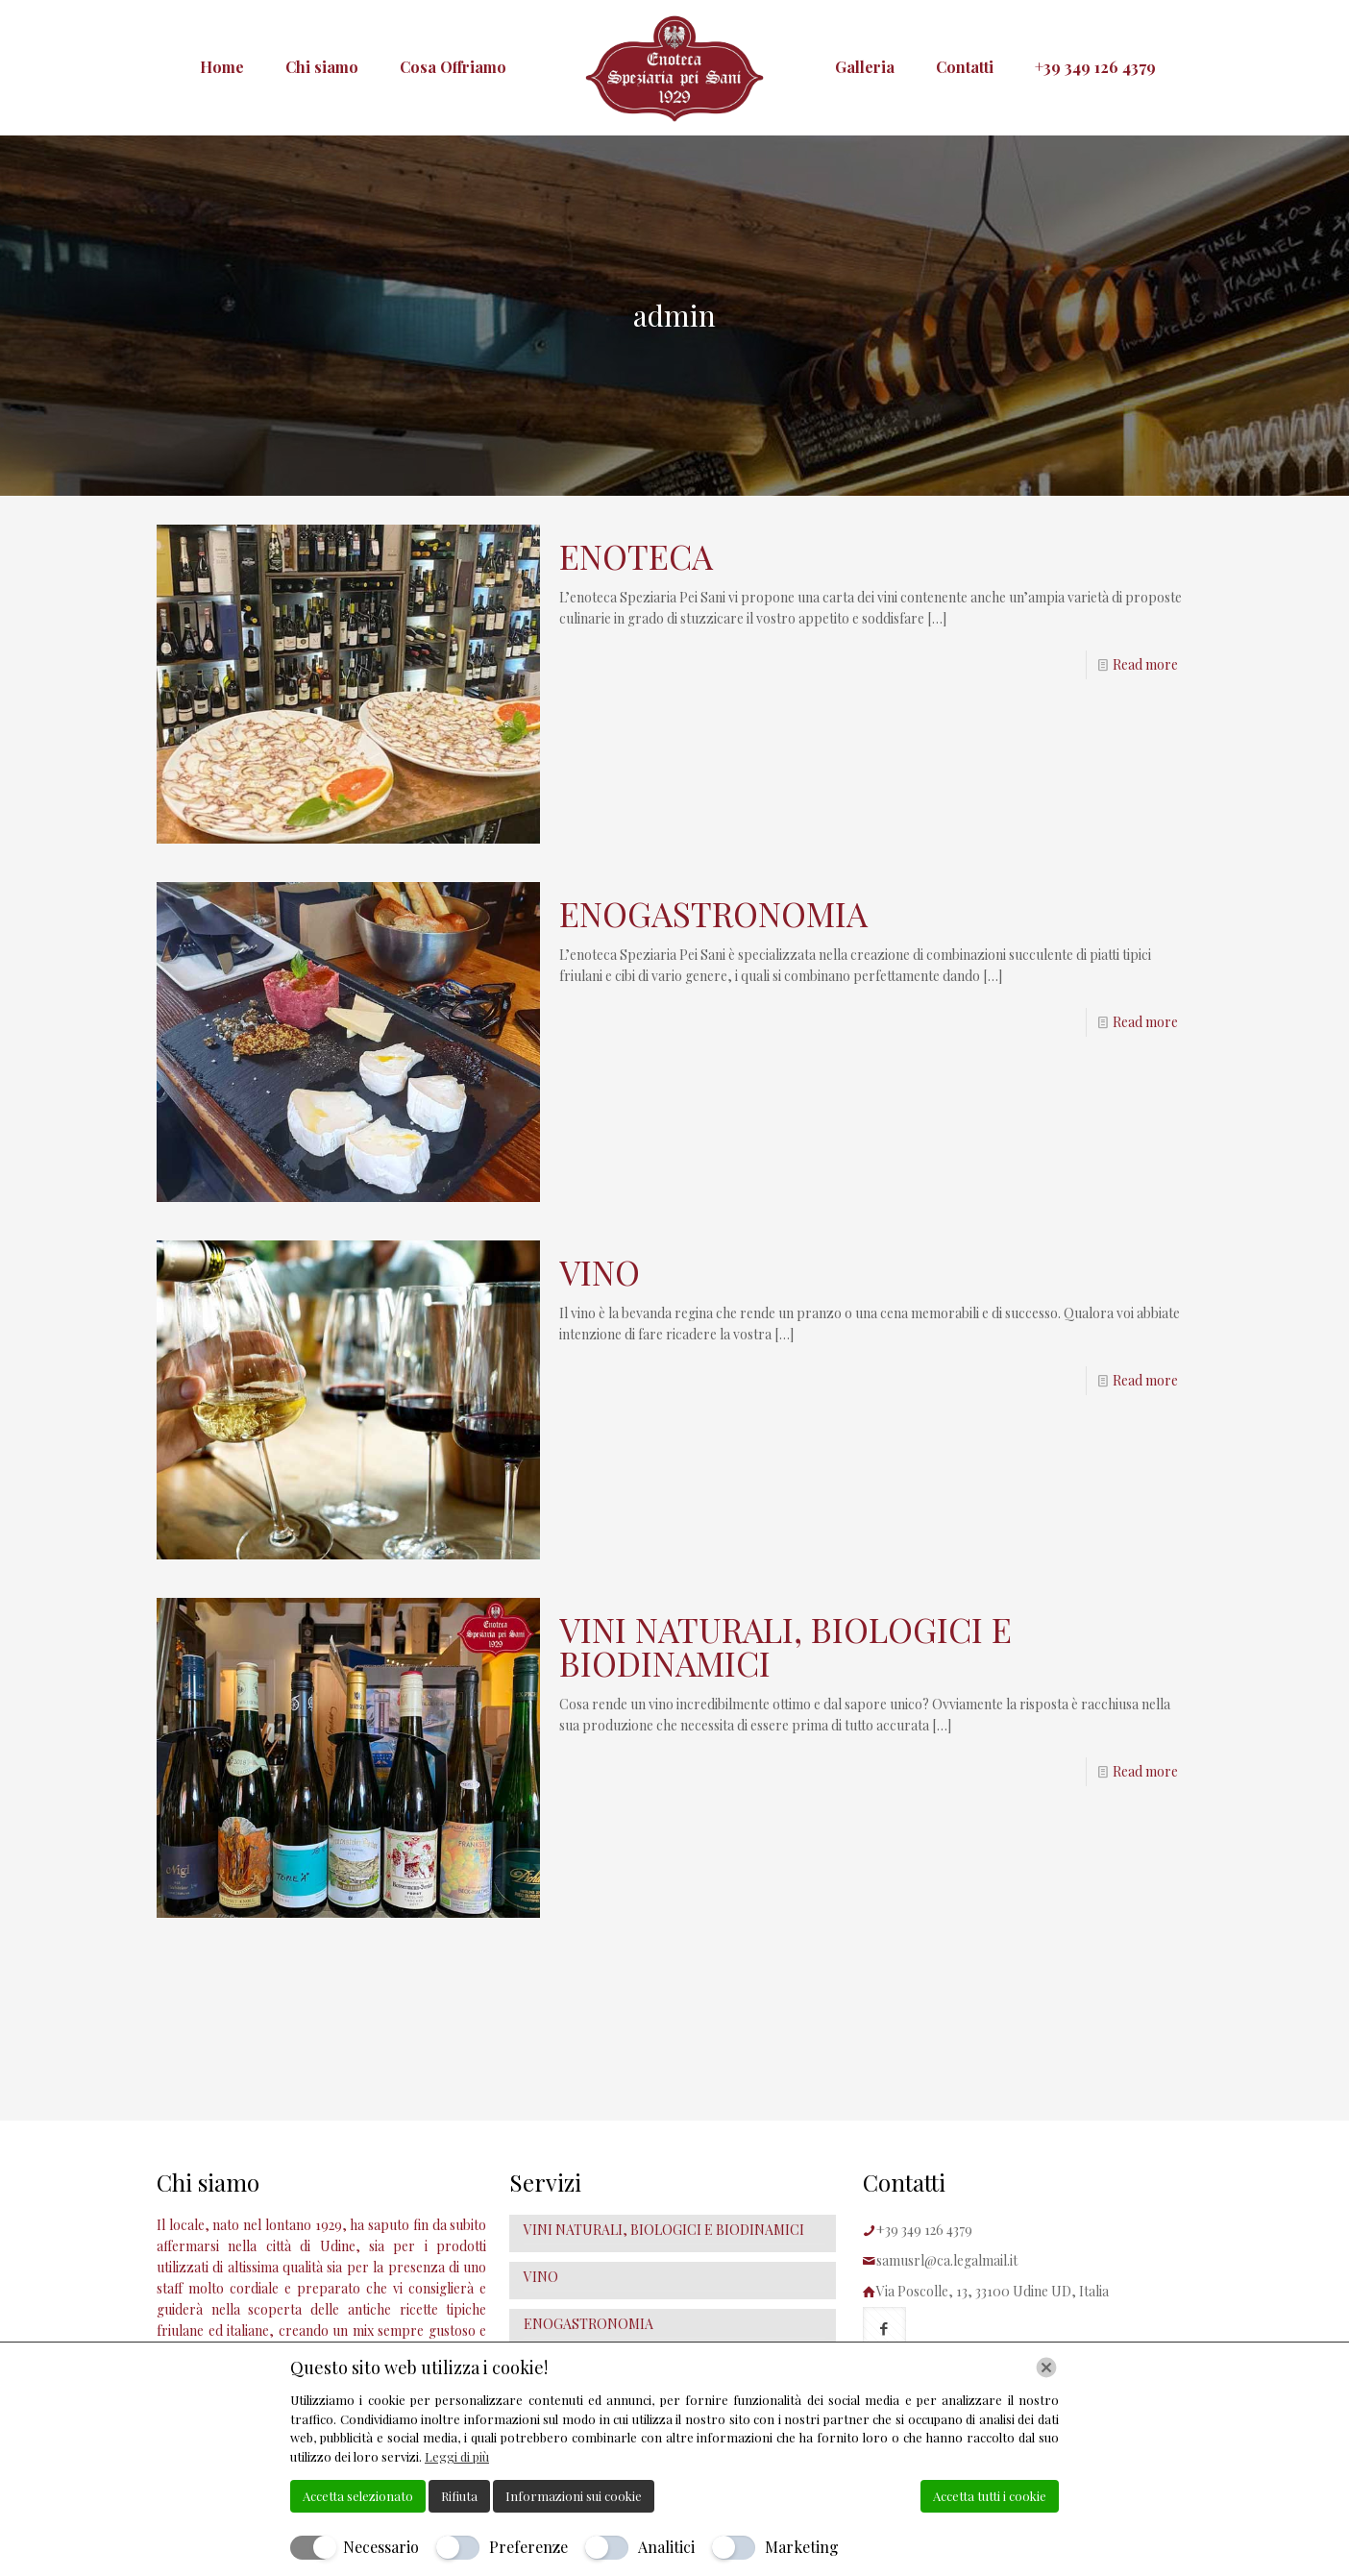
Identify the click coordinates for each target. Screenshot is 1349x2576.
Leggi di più (457, 2456)
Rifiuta (459, 2496)
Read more (1145, 664)
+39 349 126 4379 (924, 2229)
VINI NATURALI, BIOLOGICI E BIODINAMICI (785, 1646)
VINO (599, 1271)
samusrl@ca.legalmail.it (947, 2260)
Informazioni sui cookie (573, 2496)
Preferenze (528, 2547)
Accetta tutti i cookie (989, 2496)
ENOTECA (636, 555)
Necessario (381, 2547)
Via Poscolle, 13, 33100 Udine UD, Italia (992, 2291)
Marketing (802, 2547)
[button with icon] (884, 2328)
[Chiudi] (1046, 2367)
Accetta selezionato (358, 2496)
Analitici (666, 2547)
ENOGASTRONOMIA (713, 913)
